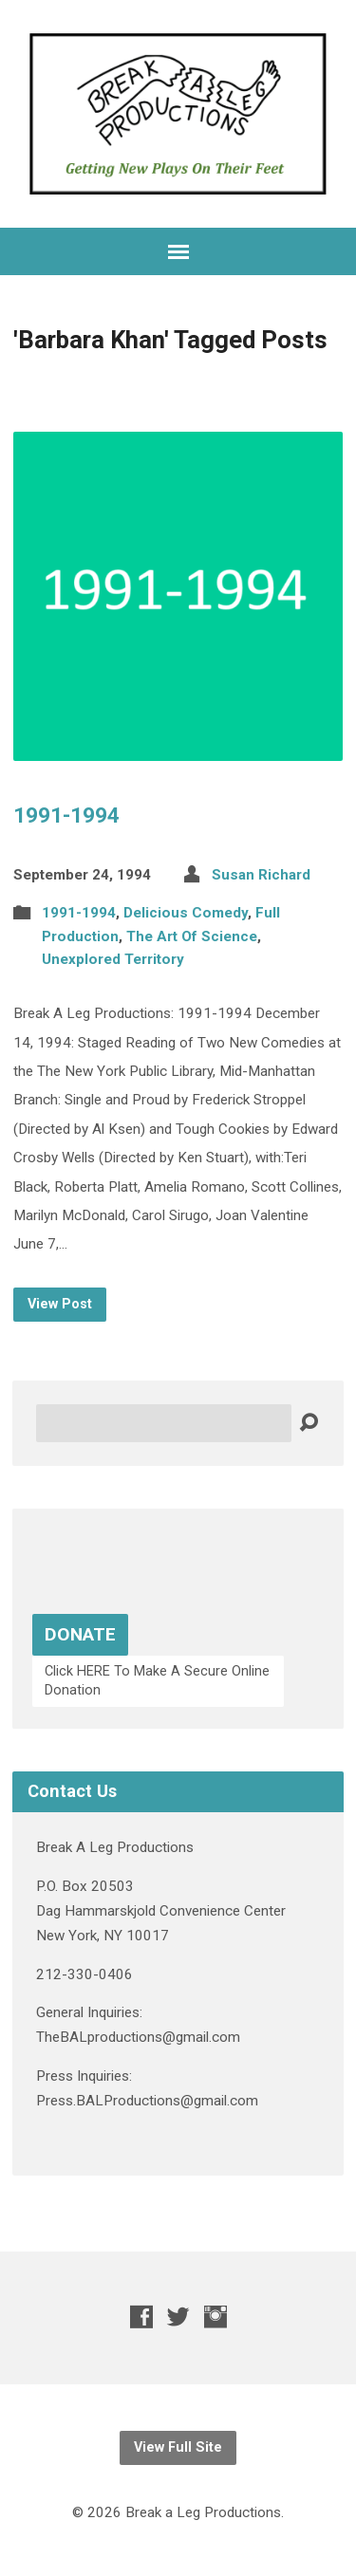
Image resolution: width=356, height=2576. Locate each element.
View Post (60, 1304)
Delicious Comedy (185, 912)
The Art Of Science (191, 936)
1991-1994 (66, 815)
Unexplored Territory (113, 959)
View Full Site (178, 2447)
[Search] (163, 1423)
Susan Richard (261, 874)
